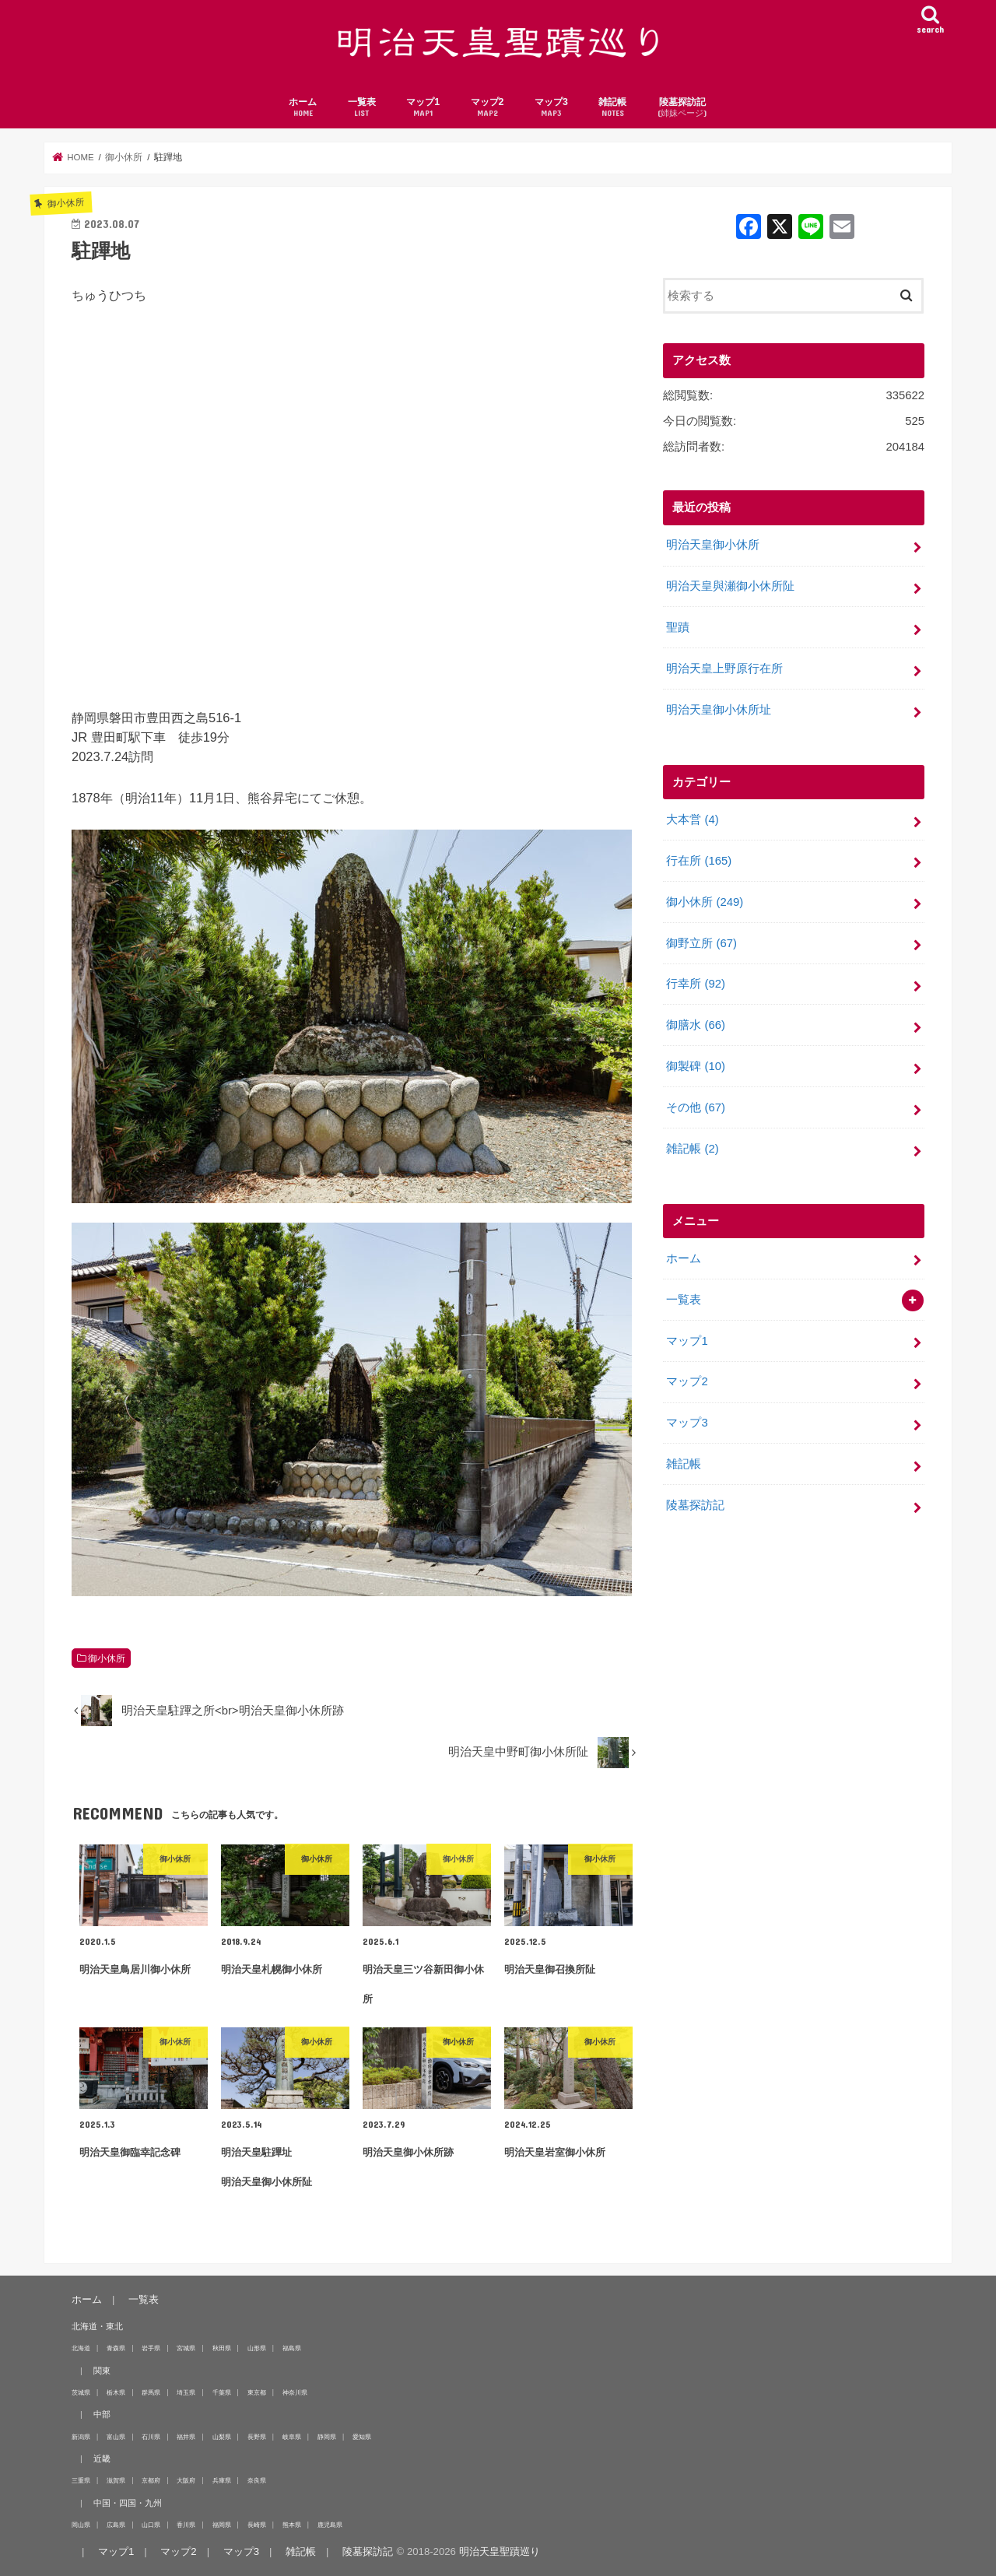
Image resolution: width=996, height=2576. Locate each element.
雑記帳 (612, 108)
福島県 (291, 2348)
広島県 (116, 2525)
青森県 (116, 2348)
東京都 (256, 2392)
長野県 (256, 2437)
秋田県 (221, 2348)
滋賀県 (116, 2480)
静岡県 (326, 2437)
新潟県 (81, 2437)
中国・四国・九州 (127, 2503)
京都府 (151, 2480)
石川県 (151, 2437)
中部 (101, 2414)
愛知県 (361, 2437)
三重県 (81, 2480)
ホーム (303, 108)
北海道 (81, 2348)
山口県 (151, 2525)
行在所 (698, 861)
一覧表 (362, 108)
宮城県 (186, 2348)
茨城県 (81, 2392)
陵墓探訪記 (682, 108)
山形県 (256, 2348)
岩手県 (151, 2348)
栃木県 (116, 2392)
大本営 (692, 819)
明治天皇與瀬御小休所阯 (730, 586)
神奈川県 (294, 2392)
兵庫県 (221, 2480)
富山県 (116, 2437)
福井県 (186, 2437)
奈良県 (256, 2480)
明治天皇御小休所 (712, 545)
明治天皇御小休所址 (718, 710)
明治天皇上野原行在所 (724, 668)
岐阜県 (291, 2437)
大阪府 (186, 2480)
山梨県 (221, 2437)
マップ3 (551, 108)
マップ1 (423, 108)
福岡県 (221, 2525)
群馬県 (151, 2392)
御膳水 (695, 1025)
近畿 (101, 2458)
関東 (101, 2370)
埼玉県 (186, 2392)
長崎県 (256, 2525)
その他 (695, 1107)
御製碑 (695, 1066)
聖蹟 (677, 627)
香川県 (186, 2525)
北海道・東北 (97, 2326)
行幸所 (695, 983)
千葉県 (221, 2392)
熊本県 (291, 2525)
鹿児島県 (329, 2525)
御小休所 (106, 1658)
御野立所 (701, 943)
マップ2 (487, 108)
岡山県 (81, 2525)
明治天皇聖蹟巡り (499, 2551)
